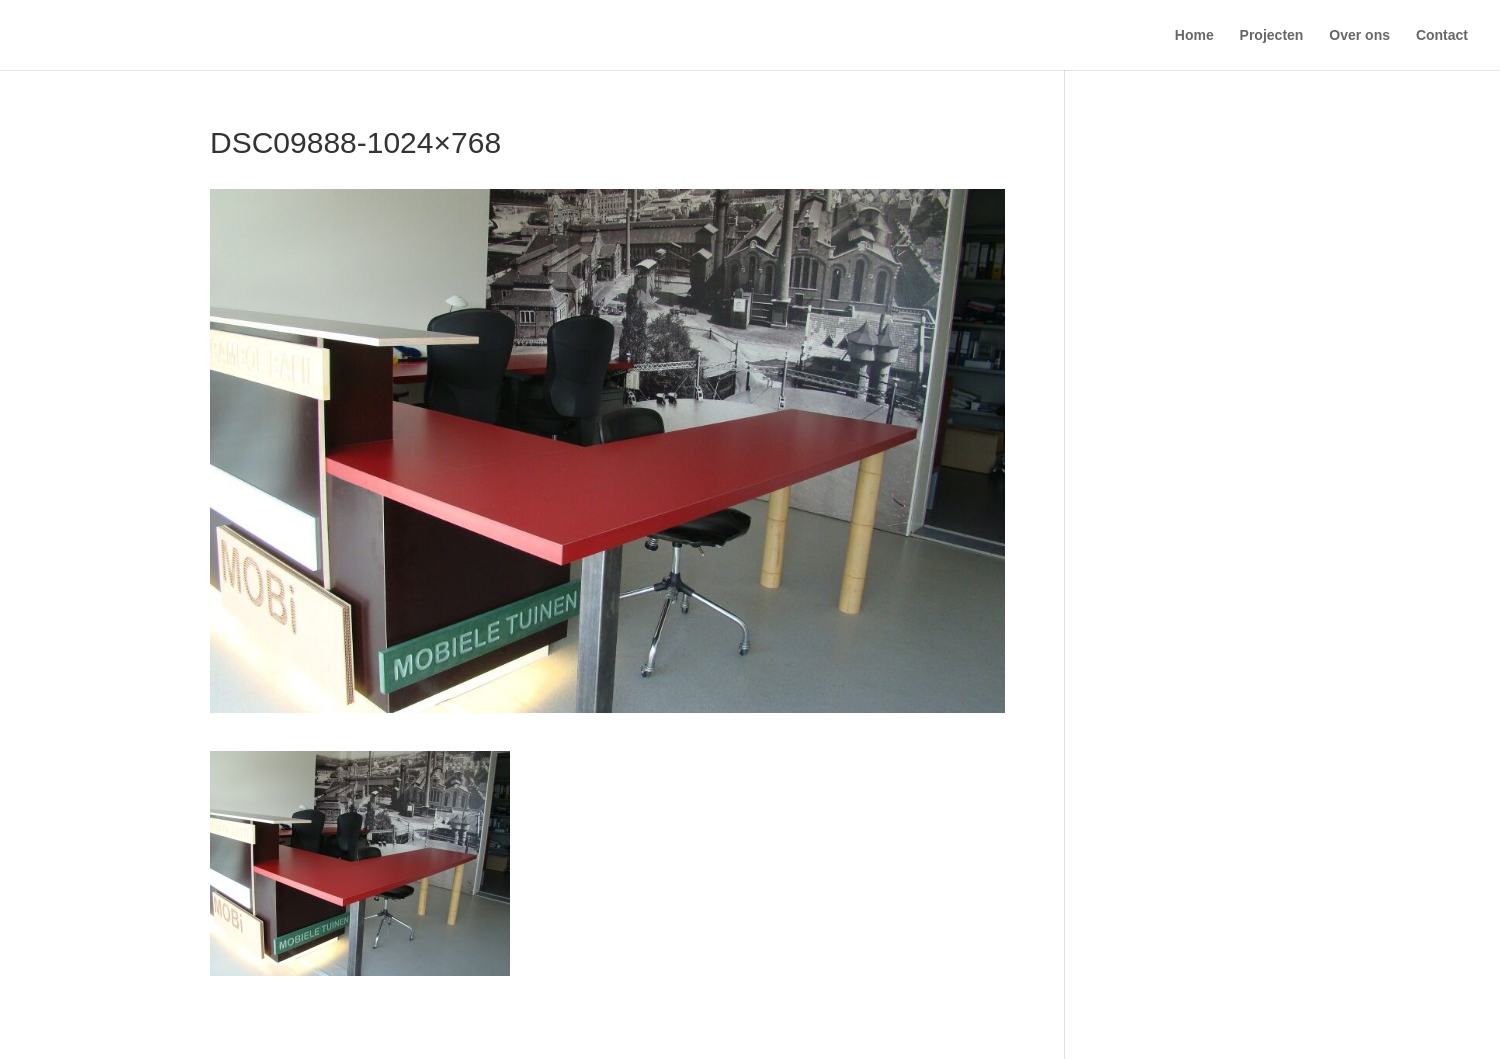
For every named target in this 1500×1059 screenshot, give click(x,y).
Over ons (1359, 35)
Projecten (1272, 35)
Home (1194, 35)
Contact (1442, 35)
